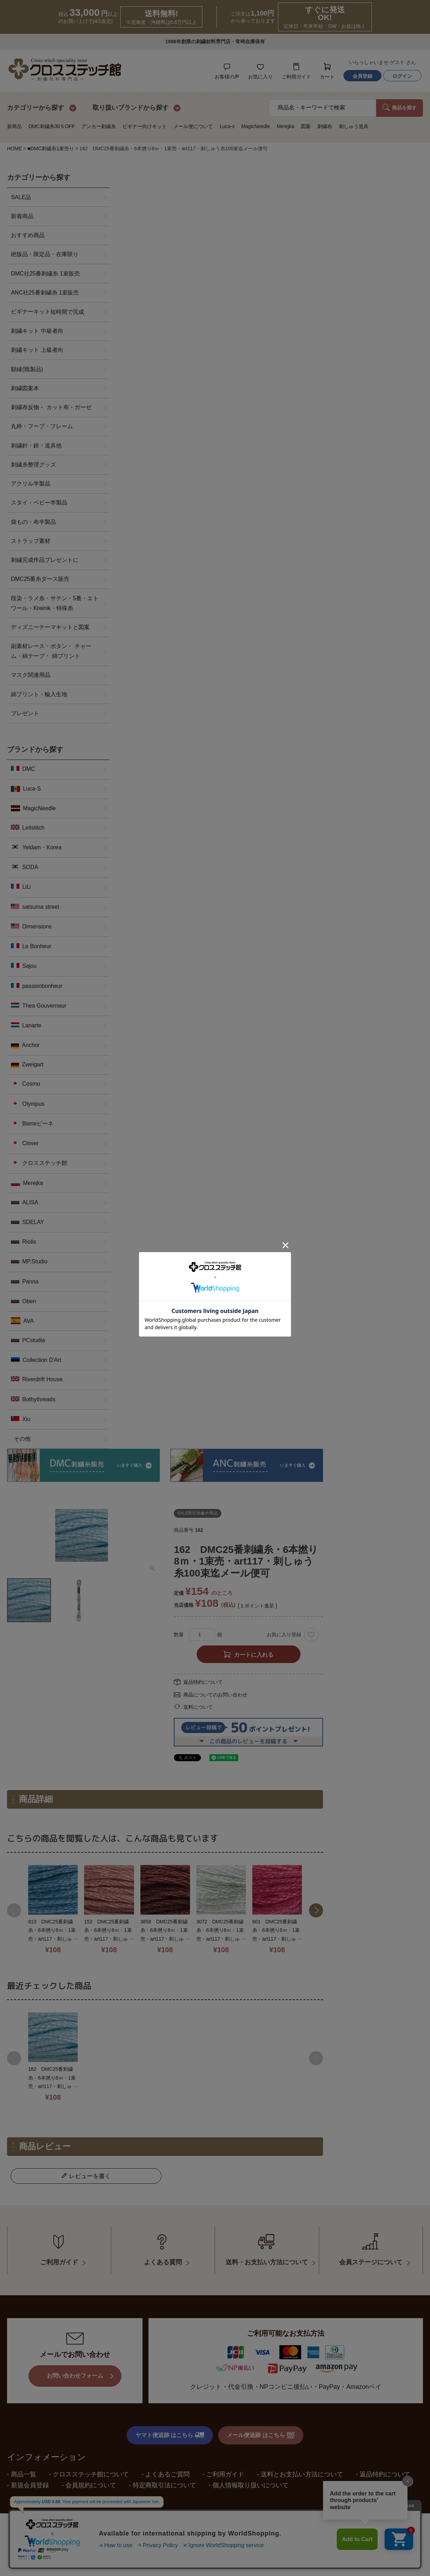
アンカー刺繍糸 (98, 126)
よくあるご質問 (167, 2470)
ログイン (402, 76)
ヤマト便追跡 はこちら (169, 2432)
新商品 (14, 126)
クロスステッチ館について (91, 2470)
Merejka (285, 126)
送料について (198, 1707)
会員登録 (362, 76)
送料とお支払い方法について (302, 2470)
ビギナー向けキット (144, 126)
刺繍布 (324, 126)
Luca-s (227, 126)
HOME (14, 148)
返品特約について (203, 1682)
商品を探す (399, 107)
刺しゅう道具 (353, 126)
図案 (306, 126)
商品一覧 (23, 2470)
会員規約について (90, 2482)
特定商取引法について (164, 2482)
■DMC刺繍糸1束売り (50, 148)
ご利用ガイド (225, 2470)
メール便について (193, 126)
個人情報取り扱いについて (251, 2482)
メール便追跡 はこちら (261, 2432)
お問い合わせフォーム (75, 2373)
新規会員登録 (30, 2482)
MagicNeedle (255, 126)
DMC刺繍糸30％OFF (52, 126)
